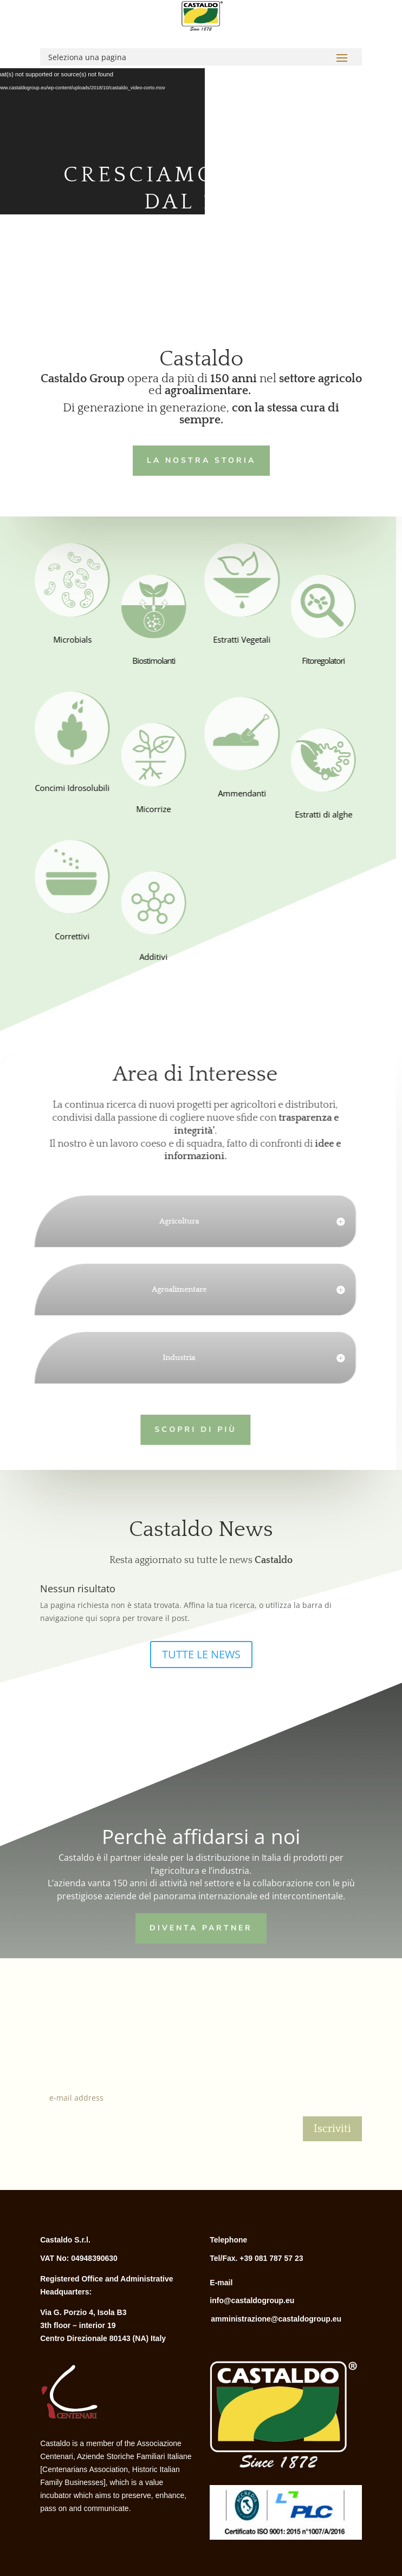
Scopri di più (185, 1428)
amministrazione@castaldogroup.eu (276, 2319)
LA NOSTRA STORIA (197, 459)
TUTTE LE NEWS (201, 1654)
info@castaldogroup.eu (252, 2300)
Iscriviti (332, 2129)
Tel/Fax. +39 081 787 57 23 (256, 2258)
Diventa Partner (201, 1927)
